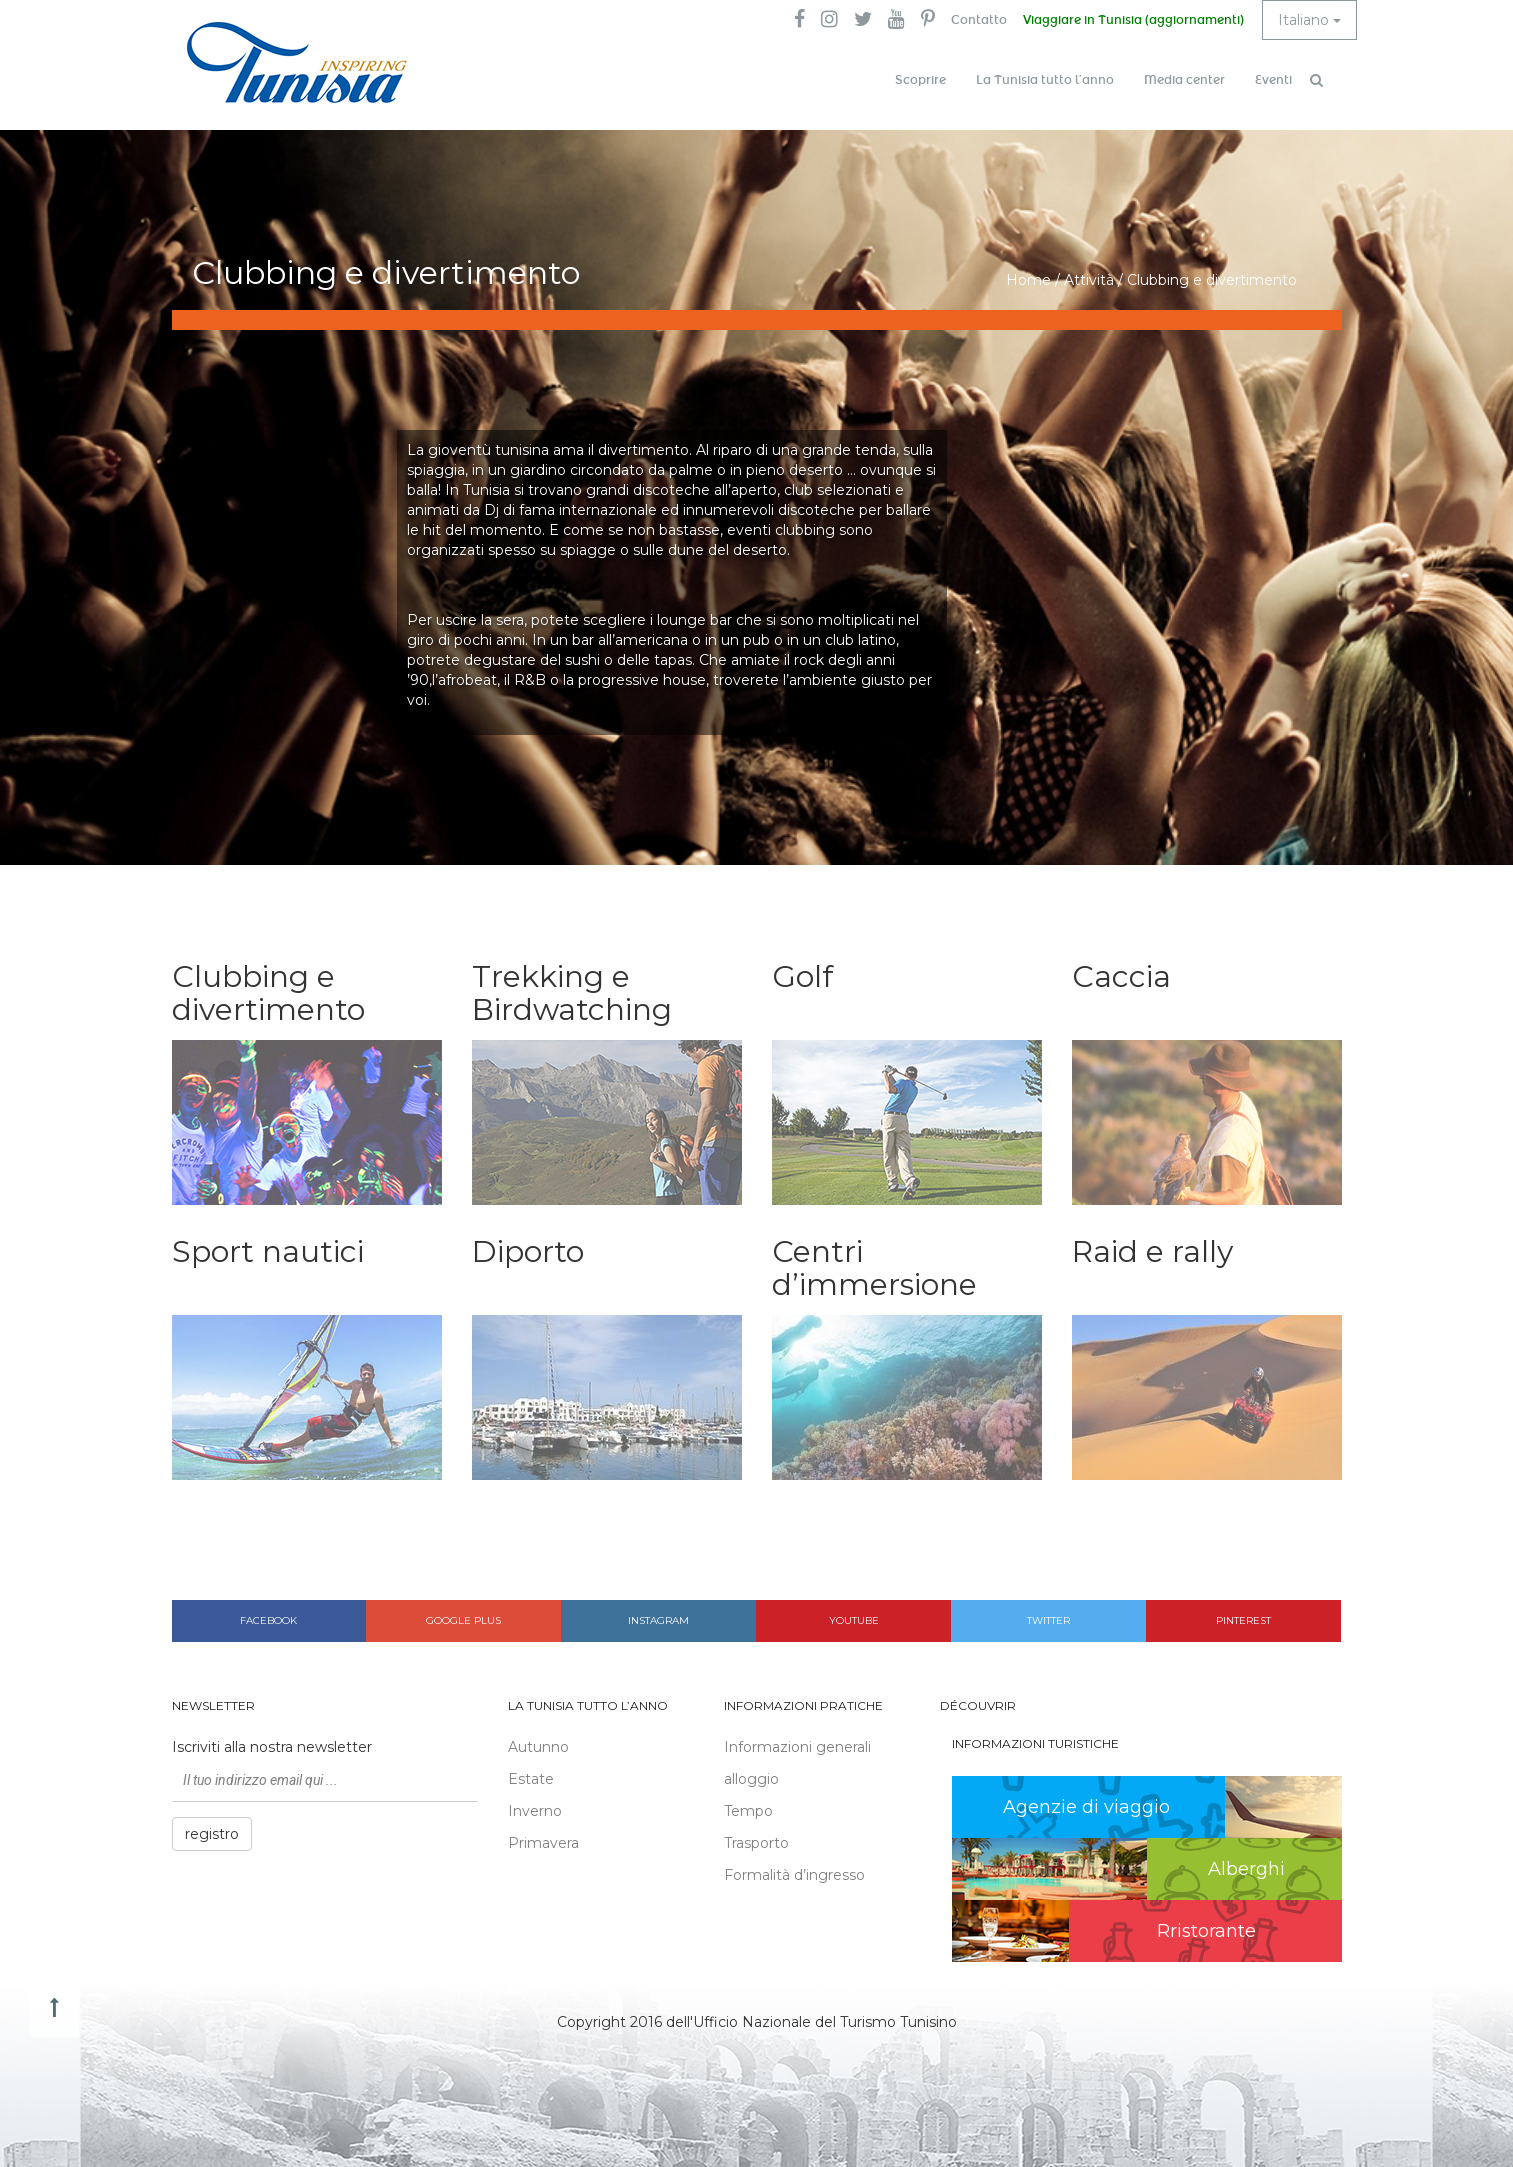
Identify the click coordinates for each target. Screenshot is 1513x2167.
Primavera (543, 1843)
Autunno (538, 1747)
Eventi (1273, 80)
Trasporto (756, 1843)
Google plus (463, 1620)
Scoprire (920, 80)
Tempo (748, 1811)
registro (212, 1834)
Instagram (658, 1620)
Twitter (1048, 1620)
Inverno (535, 1811)
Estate (531, 1779)
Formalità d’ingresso (794, 1875)
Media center (1184, 80)
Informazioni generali (797, 1747)
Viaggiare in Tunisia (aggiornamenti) (1133, 20)
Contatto (979, 20)
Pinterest (1243, 1620)
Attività (1089, 280)
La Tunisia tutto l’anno (1045, 80)
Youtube (854, 1620)
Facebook (268, 1620)
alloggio (751, 1779)
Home (1028, 280)
